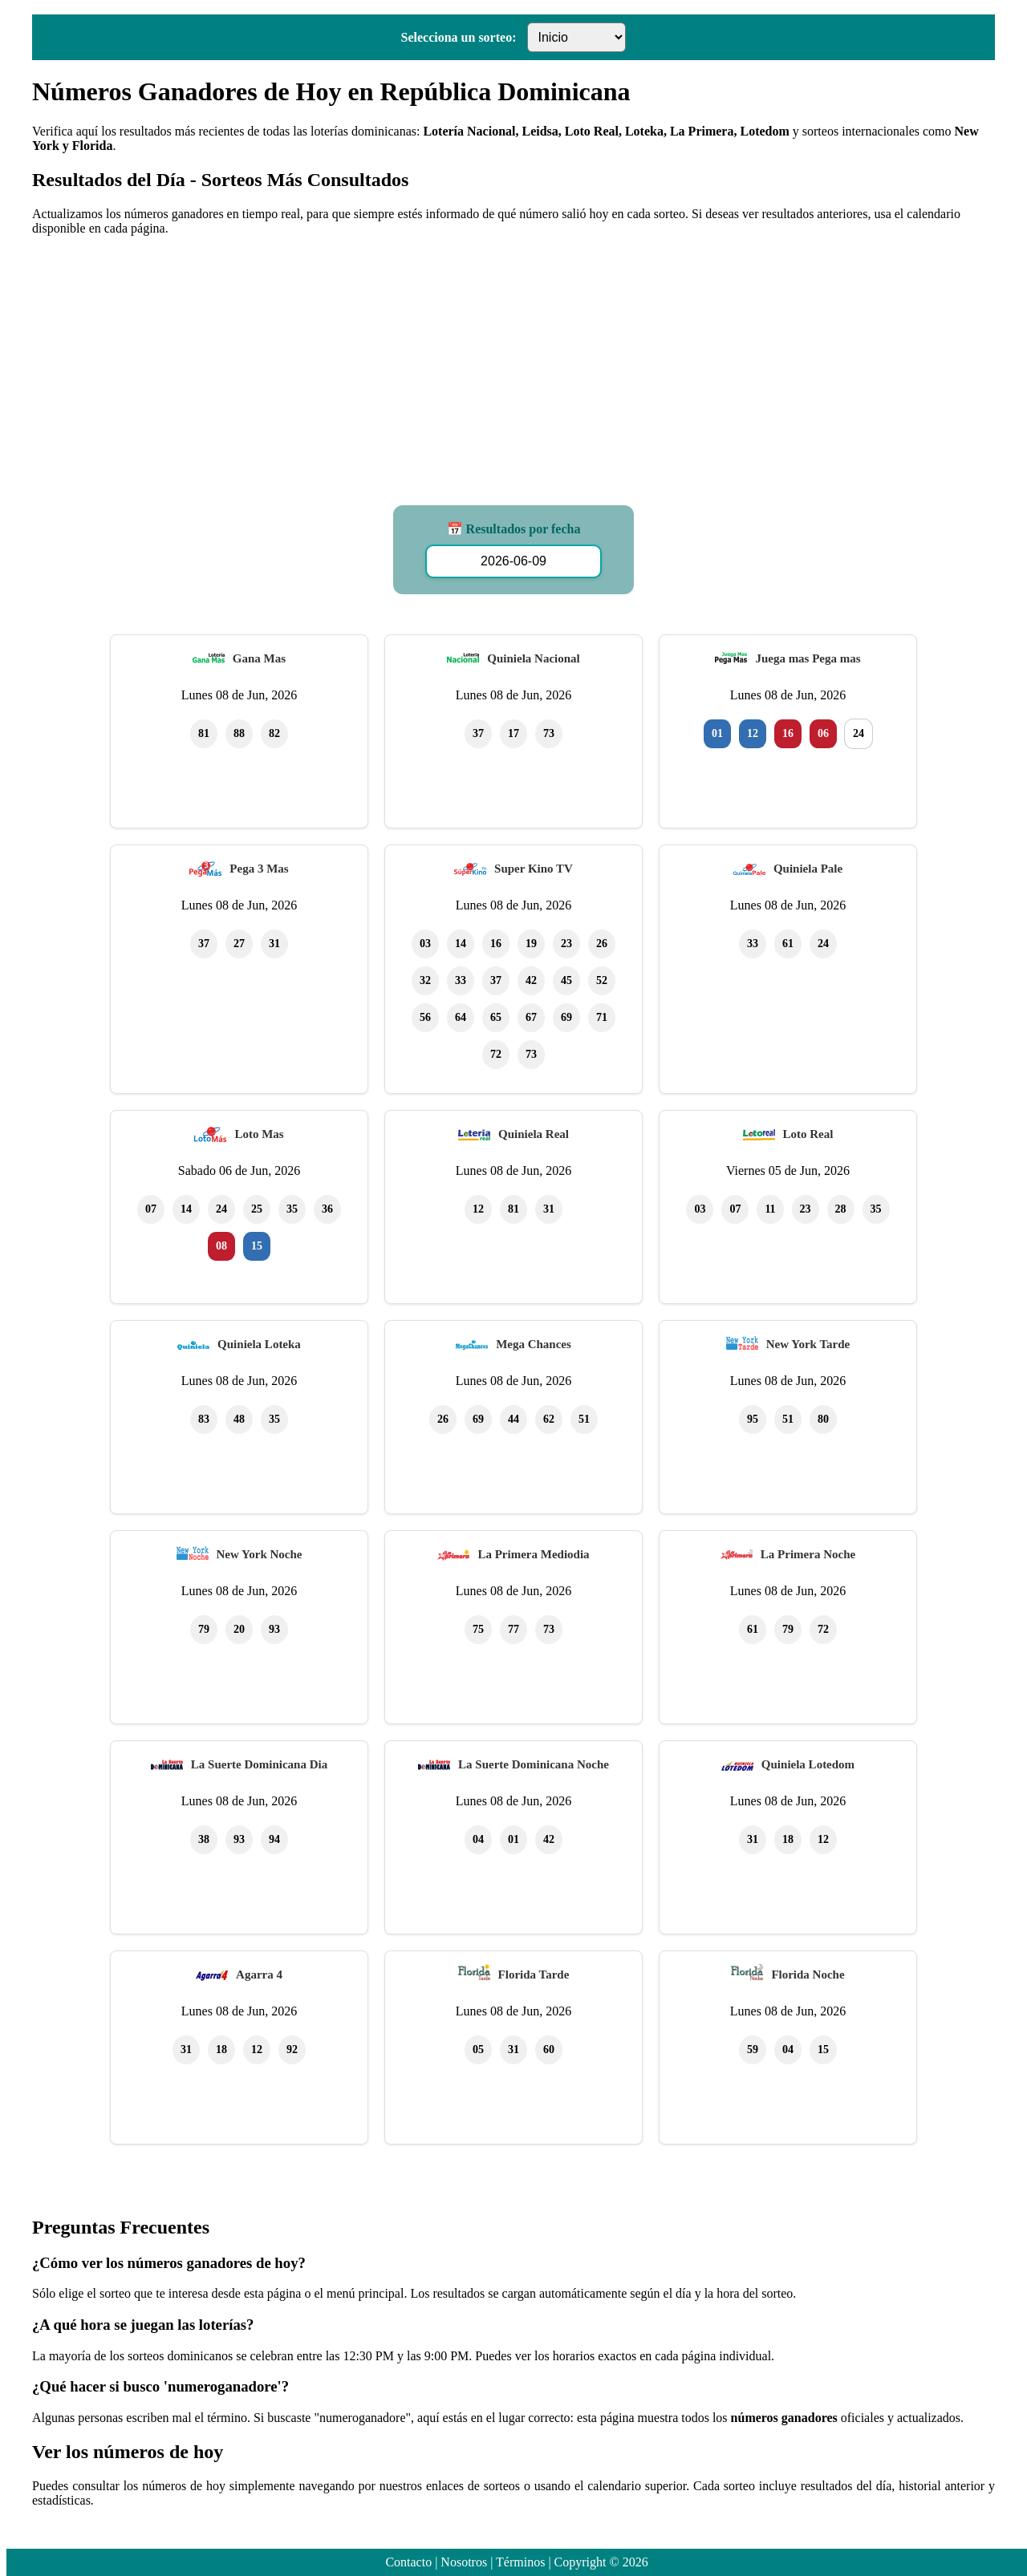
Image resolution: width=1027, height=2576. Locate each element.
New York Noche (259, 1554)
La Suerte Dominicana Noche (533, 1764)
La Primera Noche (808, 1554)
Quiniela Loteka (259, 1344)
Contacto (408, 2562)
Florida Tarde (534, 1974)
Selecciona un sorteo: (459, 37)
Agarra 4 (259, 1974)
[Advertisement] (513, 361)
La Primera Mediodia (533, 1554)
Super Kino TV (533, 868)
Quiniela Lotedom (807, 1764)
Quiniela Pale (807, 868)
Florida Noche (807, 1974)
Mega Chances (533, 1344)
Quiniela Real (533, 1134)
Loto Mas (258, 1134)
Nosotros (463, 2562)
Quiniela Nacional (533, 658)
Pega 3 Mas (258, 868)
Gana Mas (259, 658)
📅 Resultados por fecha (514, 529)
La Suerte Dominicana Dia (259, 1764)
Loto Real (808, 1134)
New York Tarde (808, 1344)
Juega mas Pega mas (807, 658)
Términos (520, 2562)
